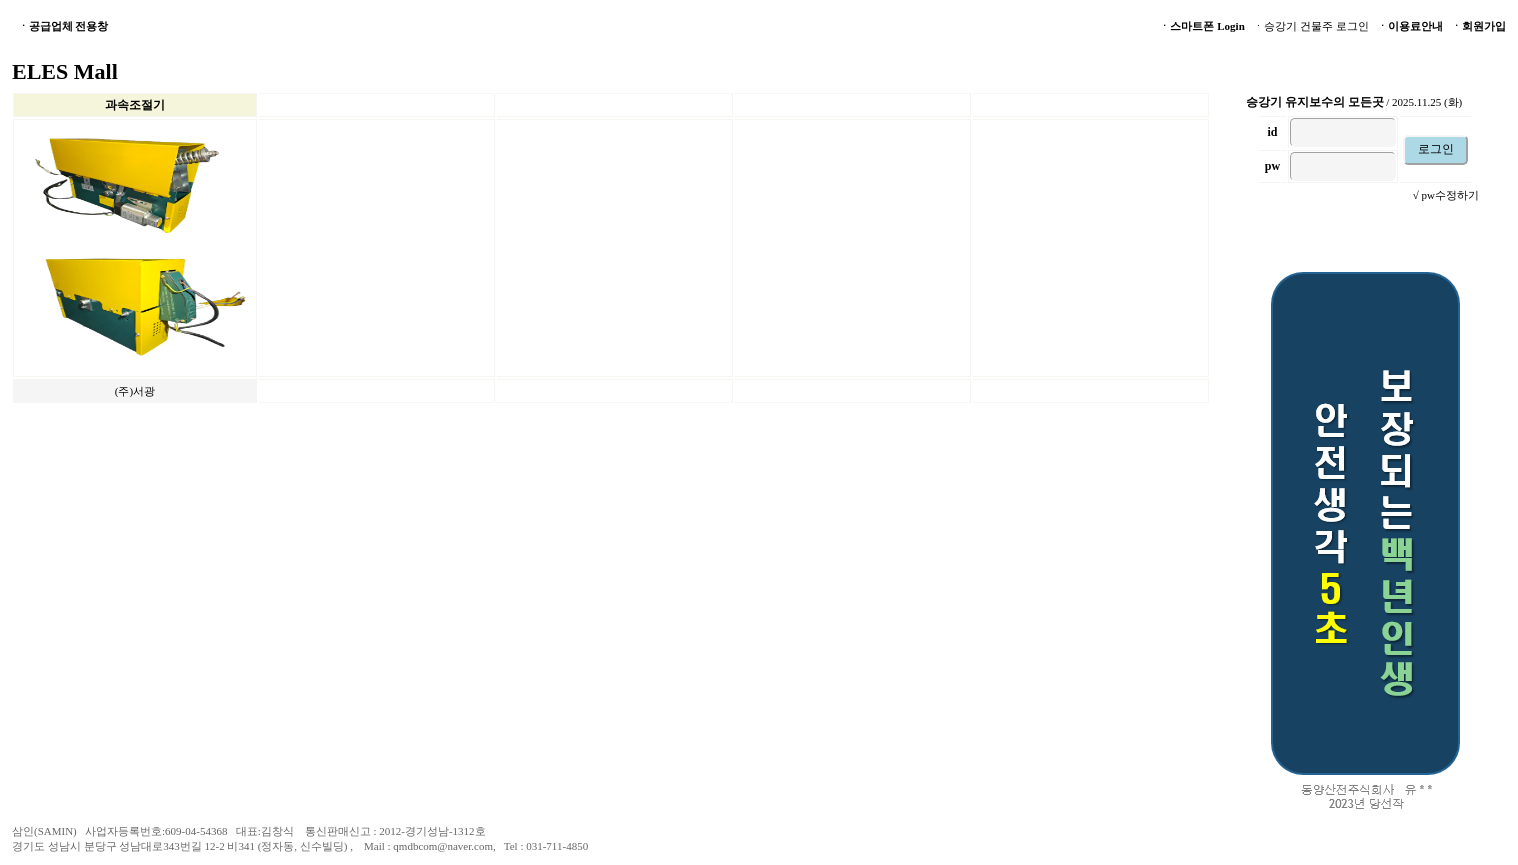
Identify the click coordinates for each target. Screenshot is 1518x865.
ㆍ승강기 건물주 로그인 (1311, 26)
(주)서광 (135, 391)
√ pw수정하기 (1446, 195)
